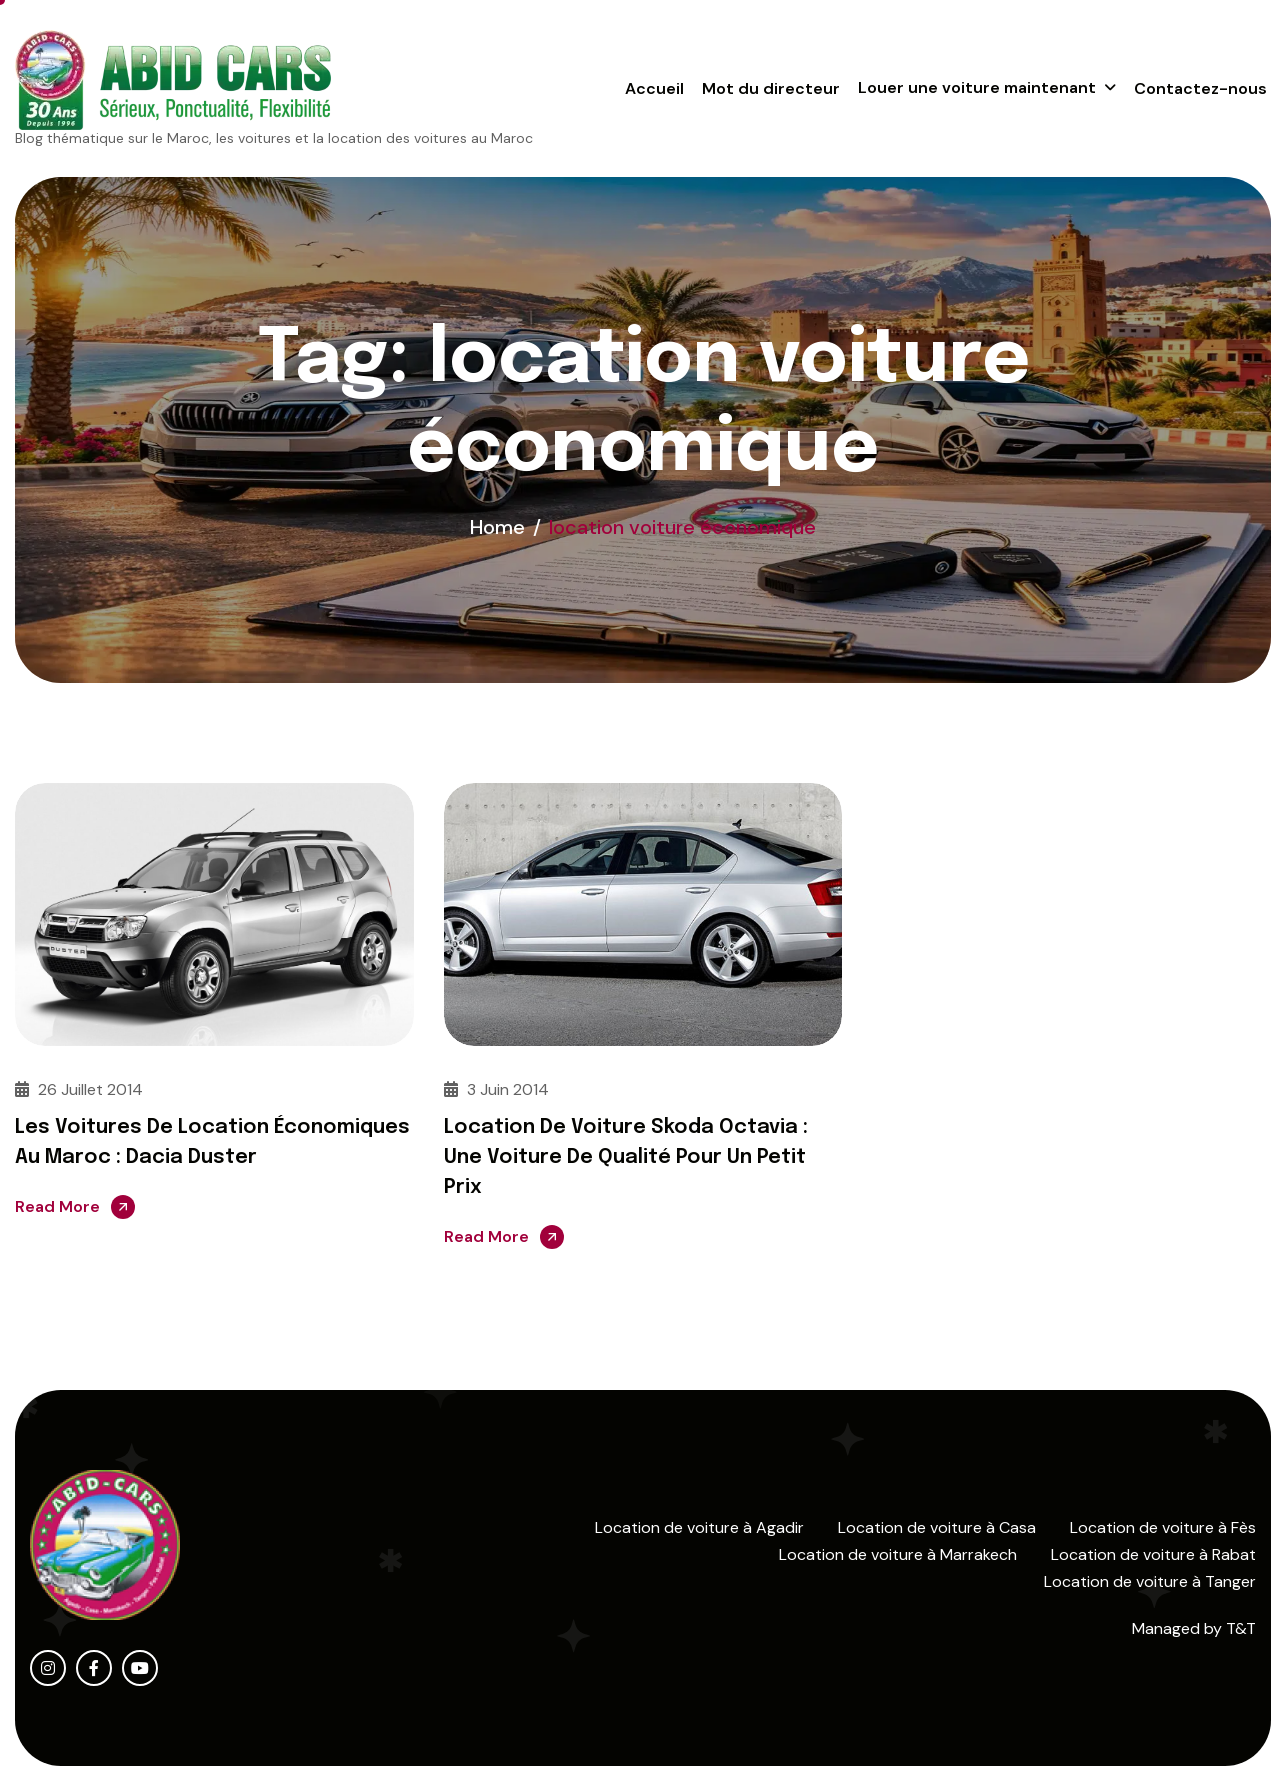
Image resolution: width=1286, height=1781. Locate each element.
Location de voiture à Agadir (699, 1527)
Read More (57, 1206)
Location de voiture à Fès (1163, 1527)
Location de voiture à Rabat (1153, 1554)
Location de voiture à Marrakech (898, 1554)
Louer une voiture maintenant (977, 87)
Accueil (654, 88)
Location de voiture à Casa (937, 1527)
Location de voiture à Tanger (1150, 1581)
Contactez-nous (1200, 88)
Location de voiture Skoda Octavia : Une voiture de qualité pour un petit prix (626, 1157)
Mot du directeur (771, 88)
